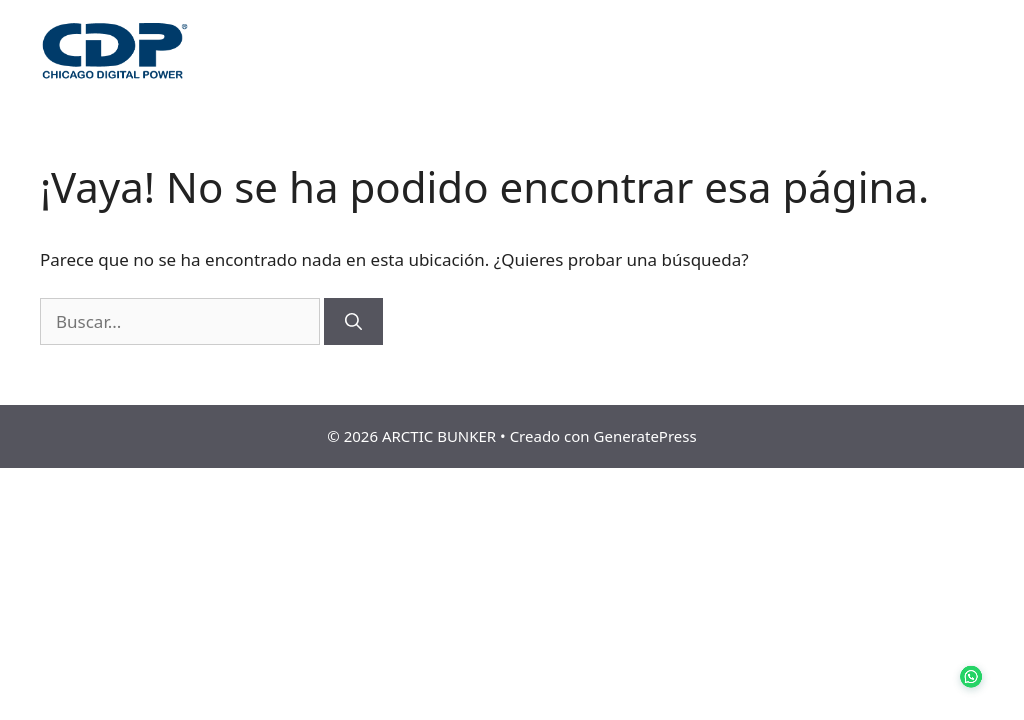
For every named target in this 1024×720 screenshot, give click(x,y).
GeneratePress (645, 436)
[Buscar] (353, 322)
